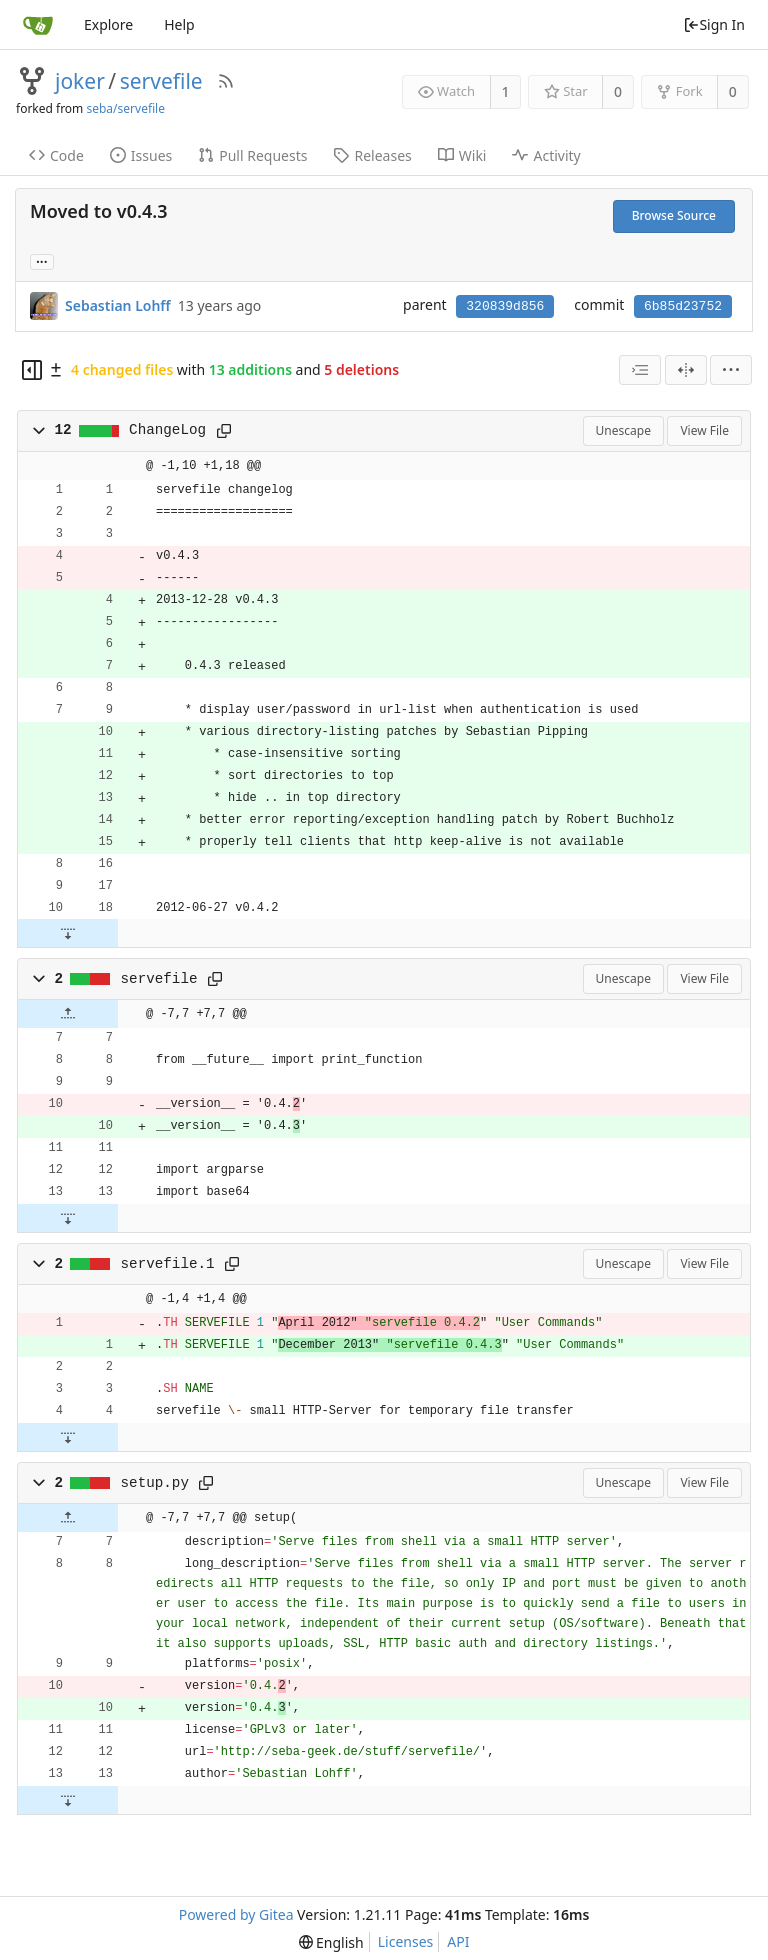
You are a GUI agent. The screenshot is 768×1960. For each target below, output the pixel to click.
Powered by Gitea (236, 1914)
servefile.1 (168, 1264)
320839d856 (505, 306)
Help (179, 24)
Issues (141, 155)
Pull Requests (252, 155)
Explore (108, 24)
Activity (546, 155)
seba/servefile (125, 108)
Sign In (714, 24)
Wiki (462, 155)
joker (80, 81)
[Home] (38, 25)
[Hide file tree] (32, 370)
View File (704, 430)
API (458, 1941)
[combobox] (640, 370)
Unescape (623, 430)
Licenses (406, 1941)
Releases (372, 155)
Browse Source (674, 215)
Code (56, 155)
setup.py (155, 1483)
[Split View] (686, 370)
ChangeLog (167, 430)
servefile (161, 81)
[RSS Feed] (226, 81)
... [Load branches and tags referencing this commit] (42, 260)
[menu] (731, 370)
